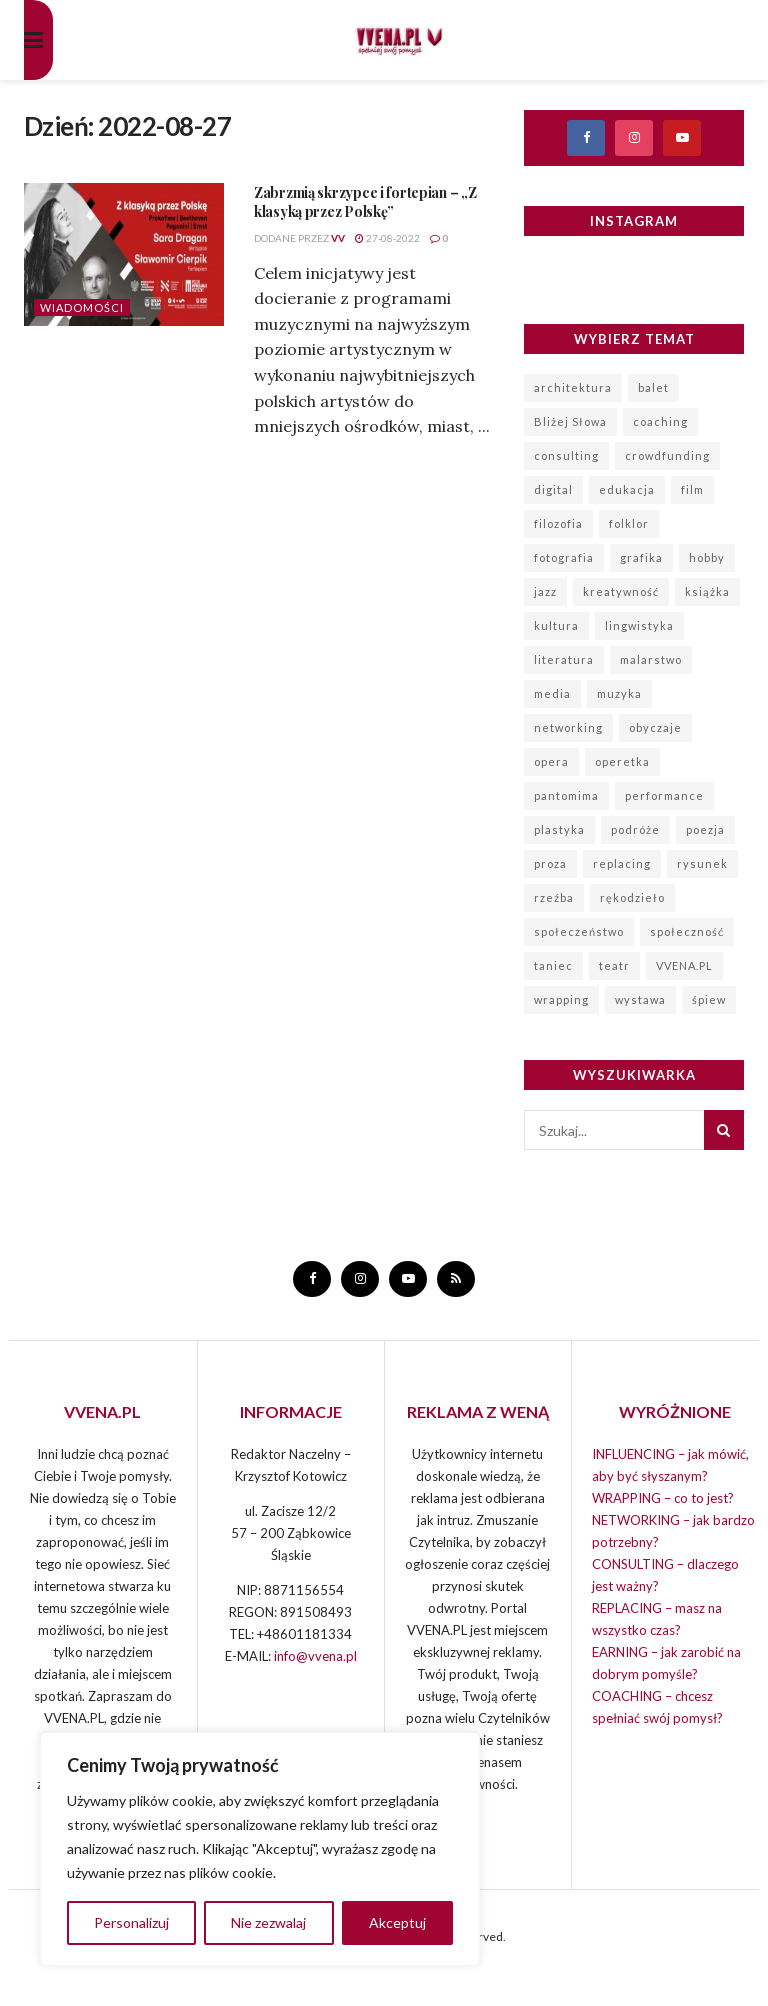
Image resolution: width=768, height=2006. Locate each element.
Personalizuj (131, 1922)
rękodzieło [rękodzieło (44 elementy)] (632, 897)
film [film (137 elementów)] (692, 489)
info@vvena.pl (315, 1656)
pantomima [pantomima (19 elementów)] (566, 795)
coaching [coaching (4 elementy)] (660, 421)
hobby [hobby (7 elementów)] (707, 557)
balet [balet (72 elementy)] (653, 387)
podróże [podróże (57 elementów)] (635, 829)
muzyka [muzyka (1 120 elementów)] (619, 693)
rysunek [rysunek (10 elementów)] (702, 863)
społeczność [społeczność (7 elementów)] (687, 931)
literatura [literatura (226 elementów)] (564, 659)
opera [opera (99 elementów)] (551, 761)
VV (338, 238)
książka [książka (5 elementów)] (707, 591)
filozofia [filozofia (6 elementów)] (558, 523)
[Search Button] (724, 1130)
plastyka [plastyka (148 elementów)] (559, 829)
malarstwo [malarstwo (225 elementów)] (651, 659)
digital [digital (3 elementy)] (553, 489)
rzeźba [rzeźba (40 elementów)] (554, 897)
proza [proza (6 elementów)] (550, 863)
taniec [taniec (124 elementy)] (553, 965)
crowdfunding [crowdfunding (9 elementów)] (667, 455)
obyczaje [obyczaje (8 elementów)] (655, 727)
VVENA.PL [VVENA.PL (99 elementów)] (684, 965)
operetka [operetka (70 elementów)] (622, 761)
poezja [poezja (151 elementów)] (705, 829)
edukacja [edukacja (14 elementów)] (627, 489)
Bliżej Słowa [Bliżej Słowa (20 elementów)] (570, 421)
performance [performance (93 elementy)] (664, 795)
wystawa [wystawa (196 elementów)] (640, 999)
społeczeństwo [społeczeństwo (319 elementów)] (579, 931)
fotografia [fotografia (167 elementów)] (564, 557)
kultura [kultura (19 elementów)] (556, 625)
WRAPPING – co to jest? (663, 1498)
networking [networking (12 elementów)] (568, 727)
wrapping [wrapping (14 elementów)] (561, 999)
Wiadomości (82, 307)
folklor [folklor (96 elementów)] (629, 523)
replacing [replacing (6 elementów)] (622, 863)
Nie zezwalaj (268, 1922)
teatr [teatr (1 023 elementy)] (614, 965)
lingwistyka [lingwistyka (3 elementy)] (639, 625)
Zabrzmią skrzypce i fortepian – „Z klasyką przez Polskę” (365, 202)
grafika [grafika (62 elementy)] (641, 557)
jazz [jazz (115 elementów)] (545, 591)
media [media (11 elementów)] (552, 693)
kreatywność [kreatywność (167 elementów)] (621, 591)
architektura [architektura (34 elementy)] (573, 387)
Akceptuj (397, 1922)
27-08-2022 (387, 238)
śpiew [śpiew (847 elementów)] (709, 999)
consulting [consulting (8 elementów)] (566, 455)
